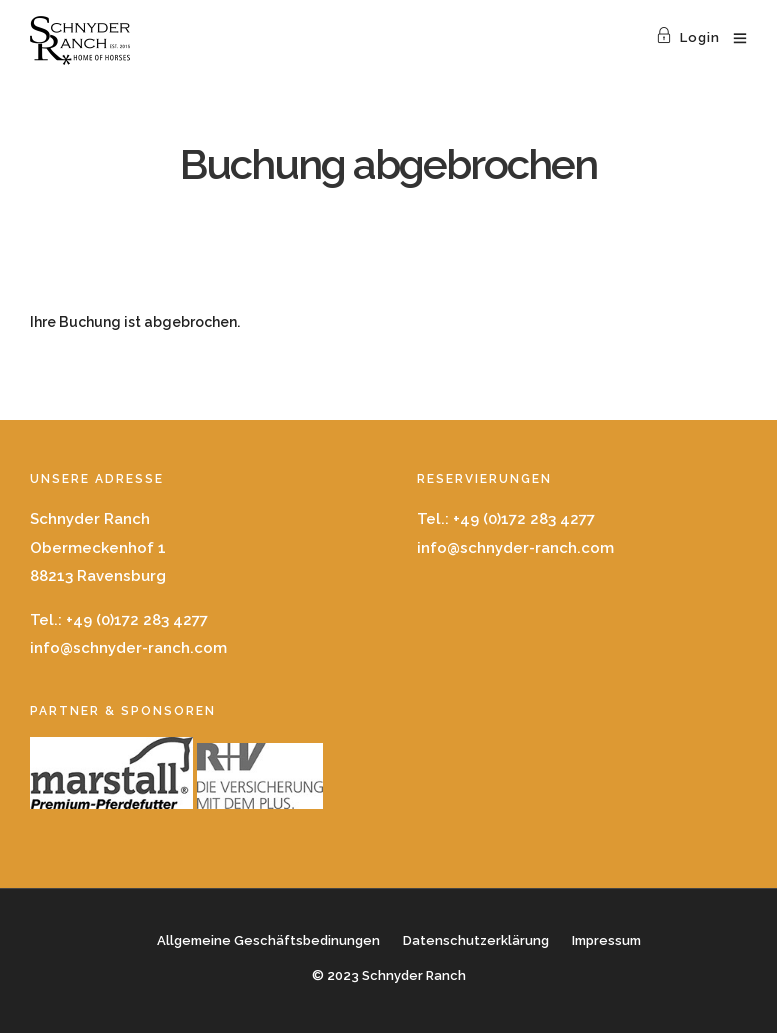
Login (688, 37)
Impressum (606, 940)
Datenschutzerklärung (476, 940)
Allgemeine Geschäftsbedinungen (268, 940)
